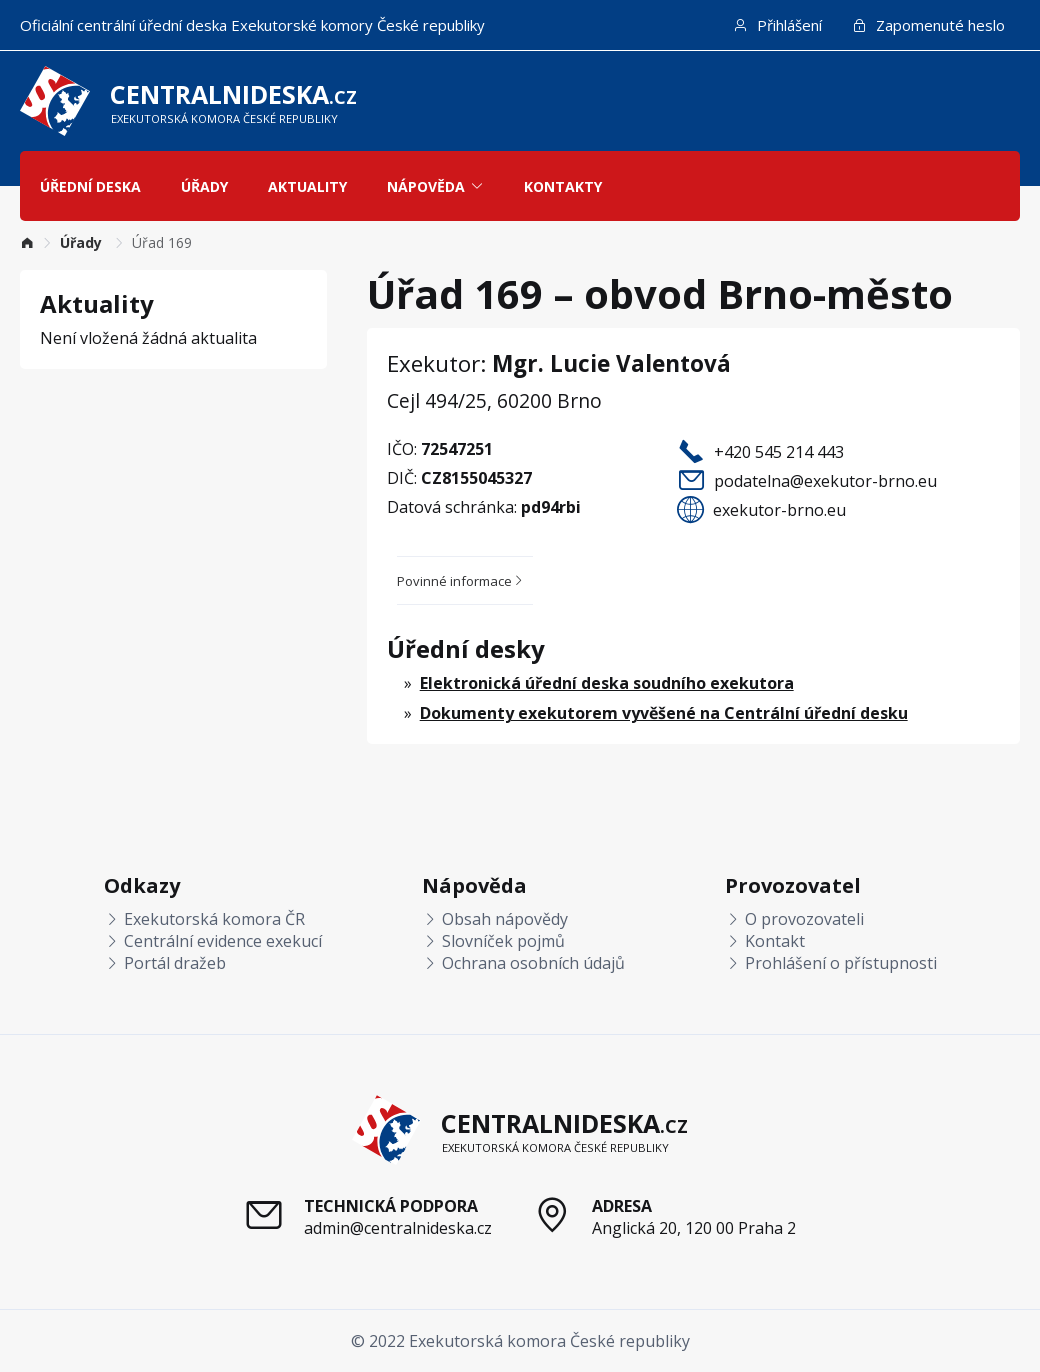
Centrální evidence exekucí (213, 941)
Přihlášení (777, 25)
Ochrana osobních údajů (523, 963)
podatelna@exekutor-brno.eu (825, 481)
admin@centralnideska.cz (398, 1228)
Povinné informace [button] (461, 581)
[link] (27, 242)
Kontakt (765, 941)
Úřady (204, 186)
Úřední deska (90, 186)
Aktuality (307, 186)
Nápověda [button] (435, 186)
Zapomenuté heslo (928, 25)
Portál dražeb (165, 963)
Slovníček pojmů (493, 941)
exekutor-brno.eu (779, 510)
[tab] (465, 581)
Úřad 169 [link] (162, 242)
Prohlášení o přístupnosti (831, 963)
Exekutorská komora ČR (204, 919)
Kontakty (563, 186)
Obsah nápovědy (495, 919)
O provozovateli (794, 919)
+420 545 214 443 (779, 452)
